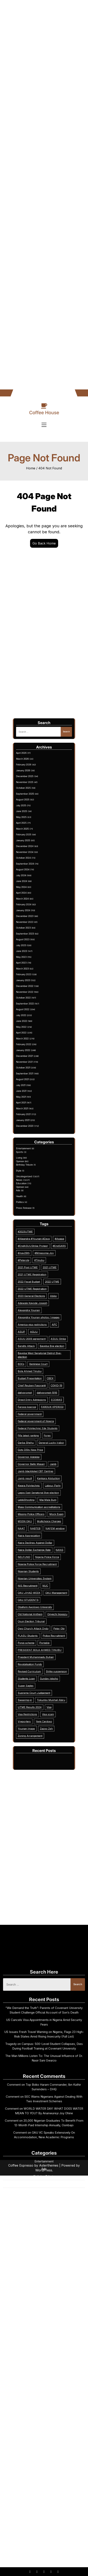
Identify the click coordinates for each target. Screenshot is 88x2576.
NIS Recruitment (35, 1422)
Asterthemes (48, 2165)
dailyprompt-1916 (45, 1322)
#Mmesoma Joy (44, 1249)
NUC (44, 1422)
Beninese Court (41, 1307)
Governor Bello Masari (37, 1359)
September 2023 (34, 1082)
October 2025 (33, 1005)
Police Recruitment (49, 1449)
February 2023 (33, 1103)
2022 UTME (48, 1264)
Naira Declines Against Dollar (39, 1400)
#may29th (33, 1249)
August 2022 (32, 1121)
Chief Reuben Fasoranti (37, 1318)
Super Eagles (34, 1475)
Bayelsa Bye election (48, 1297)
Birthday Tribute (33, 1202)
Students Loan (34, 1471)
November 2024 (33, 1039)
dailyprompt (34, 1322)
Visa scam (46, 1490)
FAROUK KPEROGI (48, 1329)
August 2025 (32, 1011)
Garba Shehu (34, 1348)
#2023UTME (34, 1237)
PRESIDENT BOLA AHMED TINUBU (41, 1456)
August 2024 (32, 1048)
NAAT (32, 1393)
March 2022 (32, 1136)
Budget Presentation (36, 1314)
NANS (52, 1404)
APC (49, 1286)
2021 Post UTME (35, 1256)
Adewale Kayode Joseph (38, 1275)
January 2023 (33, 1106)
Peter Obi (52, 1445)
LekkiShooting (34, 1378)
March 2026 (32, 990)
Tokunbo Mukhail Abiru (47, 1482)
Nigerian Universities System (39, 1419)
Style (30, 1205)
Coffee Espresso (20, 2165)
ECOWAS (51, 1325)
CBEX (47, 1314)
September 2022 (33, 1118)
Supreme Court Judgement (38, 1479)
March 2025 (32, 1027)
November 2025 (33, 1002)
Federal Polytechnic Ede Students (40, 1340)
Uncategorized (33, 1208)
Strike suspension (50, 1467)
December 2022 (33, 1109)
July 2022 (31, 1124)
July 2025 (31, 1014)
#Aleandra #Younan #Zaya (38, 1241)
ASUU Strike (52, 1293)
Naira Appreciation (36, 1396)
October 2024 (33, 1042)
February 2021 (33, 1176)
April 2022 (32, 1133)
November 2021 (33, 1149)
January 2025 (33, 1033)
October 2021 (33, 1152)
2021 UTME (47, 1256)
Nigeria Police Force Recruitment (40, 1411)
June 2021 (32, 1164)
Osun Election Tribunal (37, 1441)
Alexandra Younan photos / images (41, 1282)
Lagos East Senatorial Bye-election (41, 1374)
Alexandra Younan (36, 1278)
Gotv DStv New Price (36, 1352)
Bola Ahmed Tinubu (36, 1310)
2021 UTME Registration (37, 1260)
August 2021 (32, 1158)
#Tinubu (41, 1252)
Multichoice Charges (46, 1389)
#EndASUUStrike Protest (38, 1245)
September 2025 (34, 1008)
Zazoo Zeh (45, 1497)
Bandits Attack (34, 1297)
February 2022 (33, 1139)
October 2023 (33, 1078)
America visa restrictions (38, 1286)
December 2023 (33, 1072)
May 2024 (32, 1057)
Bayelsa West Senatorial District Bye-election (41, 1302)
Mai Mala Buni (46, 1378)
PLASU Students (35, 1449)
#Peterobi (33, 1252)
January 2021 (32, 1179)
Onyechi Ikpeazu (51, 1437)
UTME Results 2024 (36, 1486)
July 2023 (31, 1088)
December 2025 (33, 999)
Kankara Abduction (46, 1366)
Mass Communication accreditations (41, 1381)
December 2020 (33, 1182)
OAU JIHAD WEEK (36, 1426)
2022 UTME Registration (37, 1267)
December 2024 (33, 1036)
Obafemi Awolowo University (39, 1434)
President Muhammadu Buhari (39, 1460)
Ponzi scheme (34, 1452)
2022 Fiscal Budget (36, 1264)
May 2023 (32, 1094)
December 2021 (33, 1146)
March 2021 (32, 1173)
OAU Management (50, 1426)
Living (30, 1199)
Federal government (36, 1333)
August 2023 (32, 1085)
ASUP (32, 1290)
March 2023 (32, 1100)
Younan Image (34, 1497)
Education (32, 1212)
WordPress (43, 2170)
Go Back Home (44, 543)
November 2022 (33, 1112)
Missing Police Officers (37, 1385)
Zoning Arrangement (36, 1501)
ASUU (39, 1290)
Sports (31, 1196)
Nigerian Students (35, 1415)
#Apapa (52, 1241)
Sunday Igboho (47, 1471)
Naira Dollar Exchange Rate (39, 1404)
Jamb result (34, 1366)
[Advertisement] (44, 44)
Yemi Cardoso (44, 1493)
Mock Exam (50, 1385)
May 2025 (32, 1021)
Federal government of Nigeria (39, 1337)
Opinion (31, 1201)
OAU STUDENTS (35, 1430)
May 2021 (31, 1167)
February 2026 (33, 993)
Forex (46, 1344)
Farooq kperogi (35, 1329)
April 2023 (32, 1097)
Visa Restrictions (35, 1490)
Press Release (33, 1225)
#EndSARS (52, 1245)
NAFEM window (50, 1393)
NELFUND (33, 1407)
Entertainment (33, 1194)
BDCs (32, 1307)
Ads (30, 1216)
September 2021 (33, 1155)
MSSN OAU (34, 1389)
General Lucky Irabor (48, 1348)
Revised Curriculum (36, 1467)
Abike (49, 1271)
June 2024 (32, 1054)
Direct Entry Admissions (37, 1325)
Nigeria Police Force (45, 1407)
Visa (46, 1486)
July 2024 (31, 1051)
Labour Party (49, 1370)
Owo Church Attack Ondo (38, 1445)
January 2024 (33, 1069)
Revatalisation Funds (36, 1464)
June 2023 (32, 1091)
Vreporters (33, 1493)
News (30, 1210)
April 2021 (31, 1170)
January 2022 (33, 1143)
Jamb (48, 1359)
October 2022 (33, 1115)
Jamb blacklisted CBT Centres (39, 1363)
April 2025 (32, 1024)
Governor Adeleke (36, 1355)
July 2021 (31, 1161)
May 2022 (32, 1130)
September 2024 (34, 1045)
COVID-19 (51, 1318)
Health (31, 1219)
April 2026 (32, 987)
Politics (31, 1222)
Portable (44, 1452)
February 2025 (33, 1030)
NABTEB (39, 1393)
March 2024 (32, 1063)
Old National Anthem (36, 1437)
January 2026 (33, 996)
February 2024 (33, 1066)
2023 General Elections (37, 1271)
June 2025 (32, 1017)
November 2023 (33, 1075)
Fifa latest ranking (35, 1344)
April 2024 (32, 1060)
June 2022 (32, 1127)
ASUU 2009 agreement (37, 1293)
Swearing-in (34, 1482)
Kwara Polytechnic (36, 1370)
